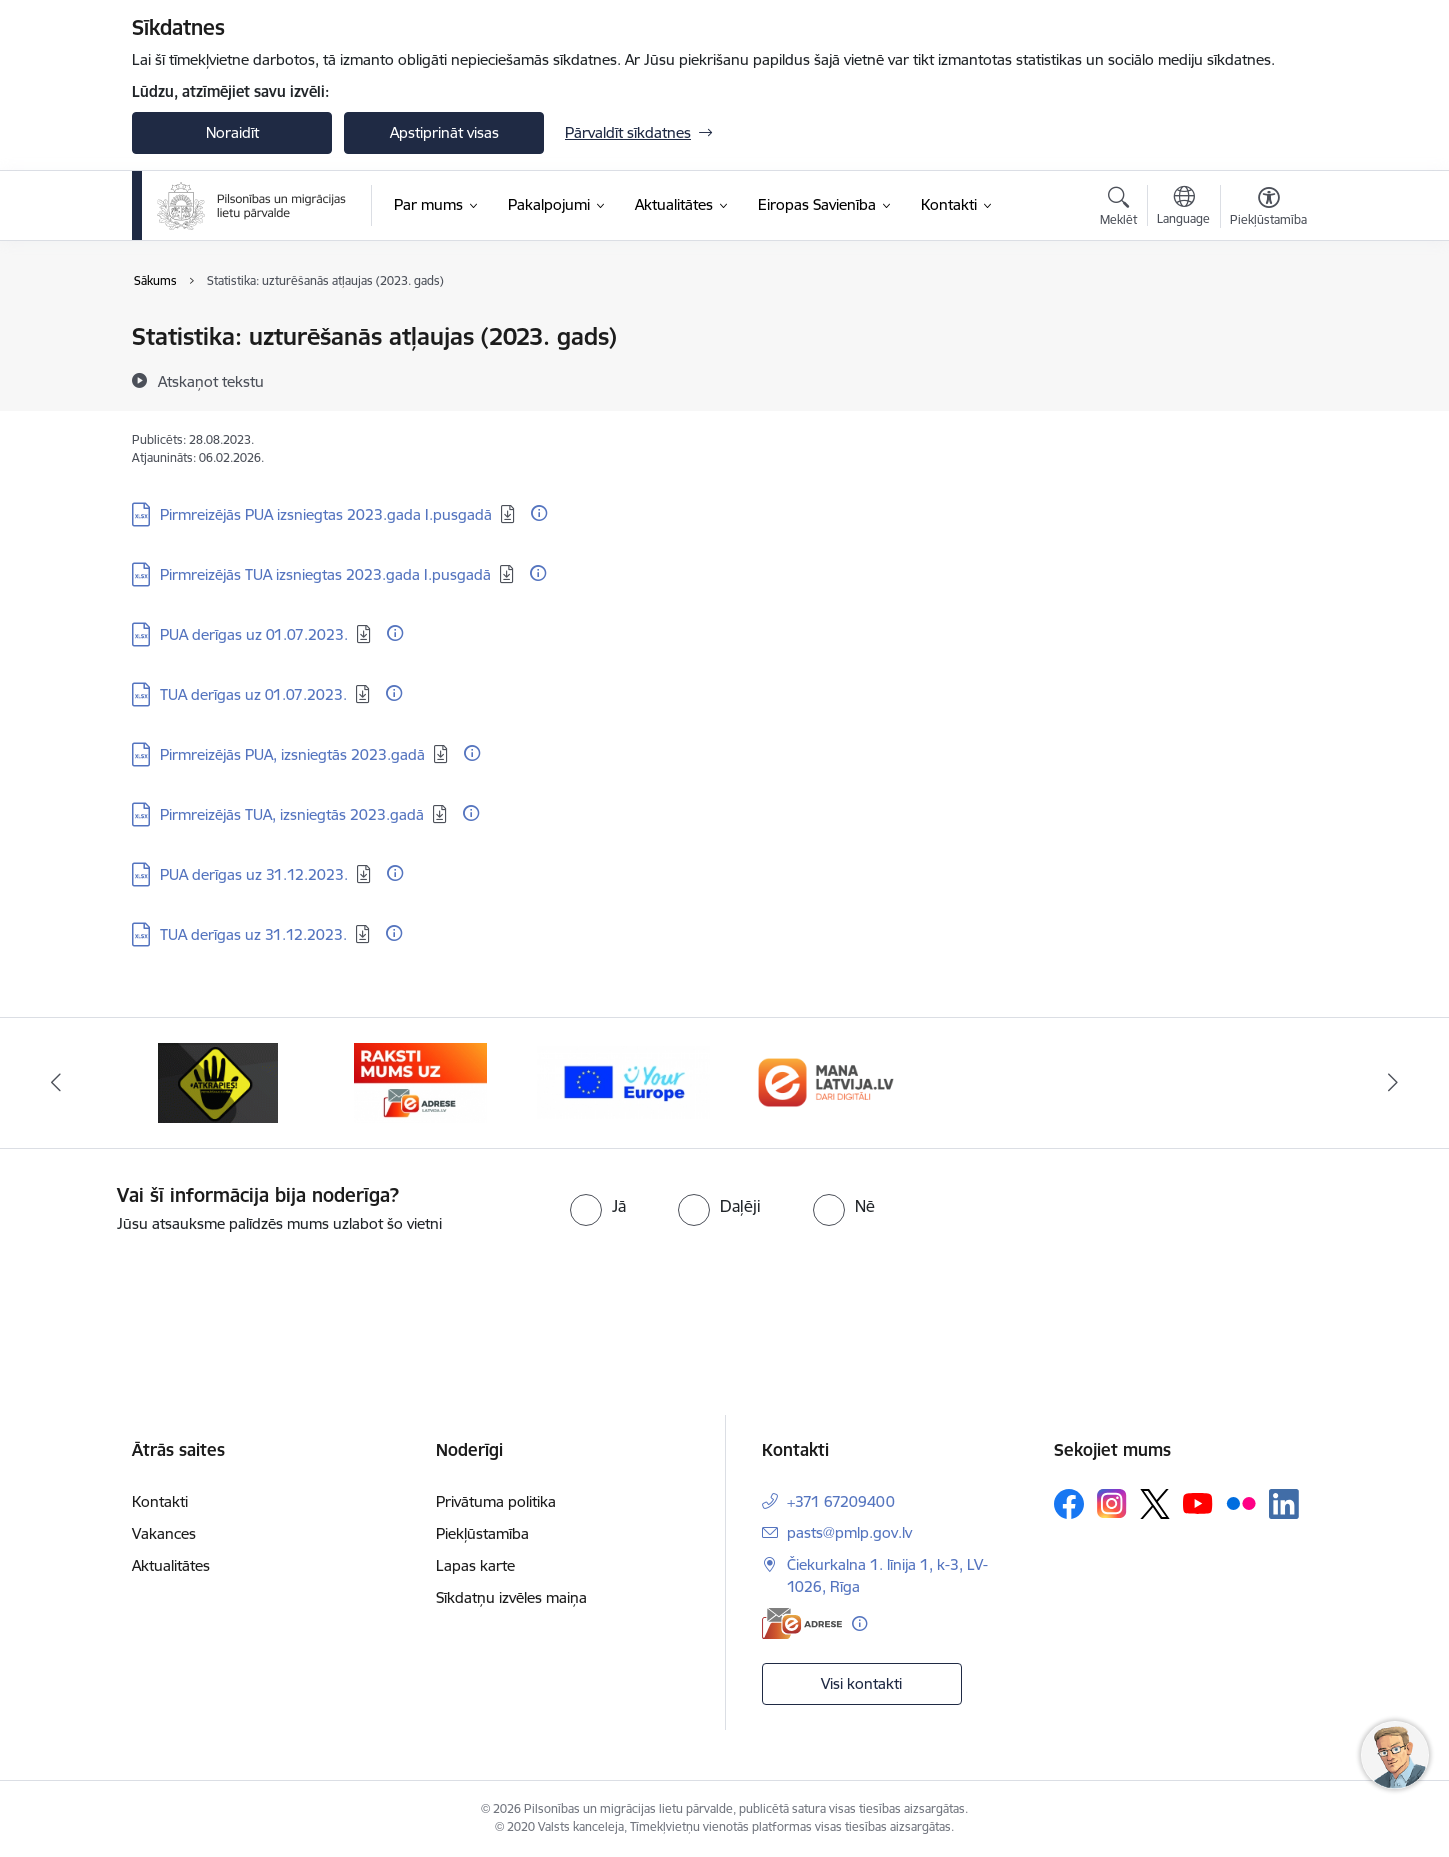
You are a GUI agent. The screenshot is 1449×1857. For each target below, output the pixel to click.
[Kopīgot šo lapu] (1268, 378)
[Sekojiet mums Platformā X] (1155, 1504)
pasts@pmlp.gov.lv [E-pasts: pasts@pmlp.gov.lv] (849, 1532)
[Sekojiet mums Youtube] (1198, 1503)
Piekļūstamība (482, 1533)
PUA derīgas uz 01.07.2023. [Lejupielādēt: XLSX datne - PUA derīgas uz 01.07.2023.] (254, 634)
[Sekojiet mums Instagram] (1112, 1503)
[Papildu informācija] (539, 513)
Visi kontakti (861, 1683)
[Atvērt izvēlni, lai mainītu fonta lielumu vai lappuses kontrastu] (1268, 209)
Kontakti (160, 1501)
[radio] (598, 1206)
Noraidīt (232, 132)
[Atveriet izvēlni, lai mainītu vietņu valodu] (1183, 208)
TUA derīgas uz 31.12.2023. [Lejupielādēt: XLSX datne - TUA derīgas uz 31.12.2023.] (253, 934)
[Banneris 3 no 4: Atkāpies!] (421, 1081)
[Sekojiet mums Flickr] (1241, 1503)
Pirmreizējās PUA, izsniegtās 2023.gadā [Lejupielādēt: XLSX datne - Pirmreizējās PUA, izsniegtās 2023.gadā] (292, 754)
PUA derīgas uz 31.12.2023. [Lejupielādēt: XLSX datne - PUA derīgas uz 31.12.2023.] (254, 874)
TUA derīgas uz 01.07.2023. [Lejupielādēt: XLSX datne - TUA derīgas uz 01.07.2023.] (253, 694)
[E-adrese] (802, 1623)
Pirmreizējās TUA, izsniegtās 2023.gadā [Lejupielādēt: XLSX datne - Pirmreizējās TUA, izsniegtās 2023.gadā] (292, 814)
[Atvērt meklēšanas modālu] (1118, 209)
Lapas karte (475, 1565)
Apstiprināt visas (444, 132)
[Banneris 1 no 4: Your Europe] (826, 1081)
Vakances (164, 1533)
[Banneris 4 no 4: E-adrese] (623, 1081)
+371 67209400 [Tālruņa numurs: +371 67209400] (841, 1501)
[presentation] (167, 1291)
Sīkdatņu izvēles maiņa (511, 1597)
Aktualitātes (171, 1565)
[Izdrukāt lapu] (1268, 328)
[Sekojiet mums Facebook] (1069, 1504)
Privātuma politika (496, 1501)
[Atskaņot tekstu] (211, 381)
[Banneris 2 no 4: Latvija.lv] (218, 1081)
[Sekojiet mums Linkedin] (1284, 1504)
